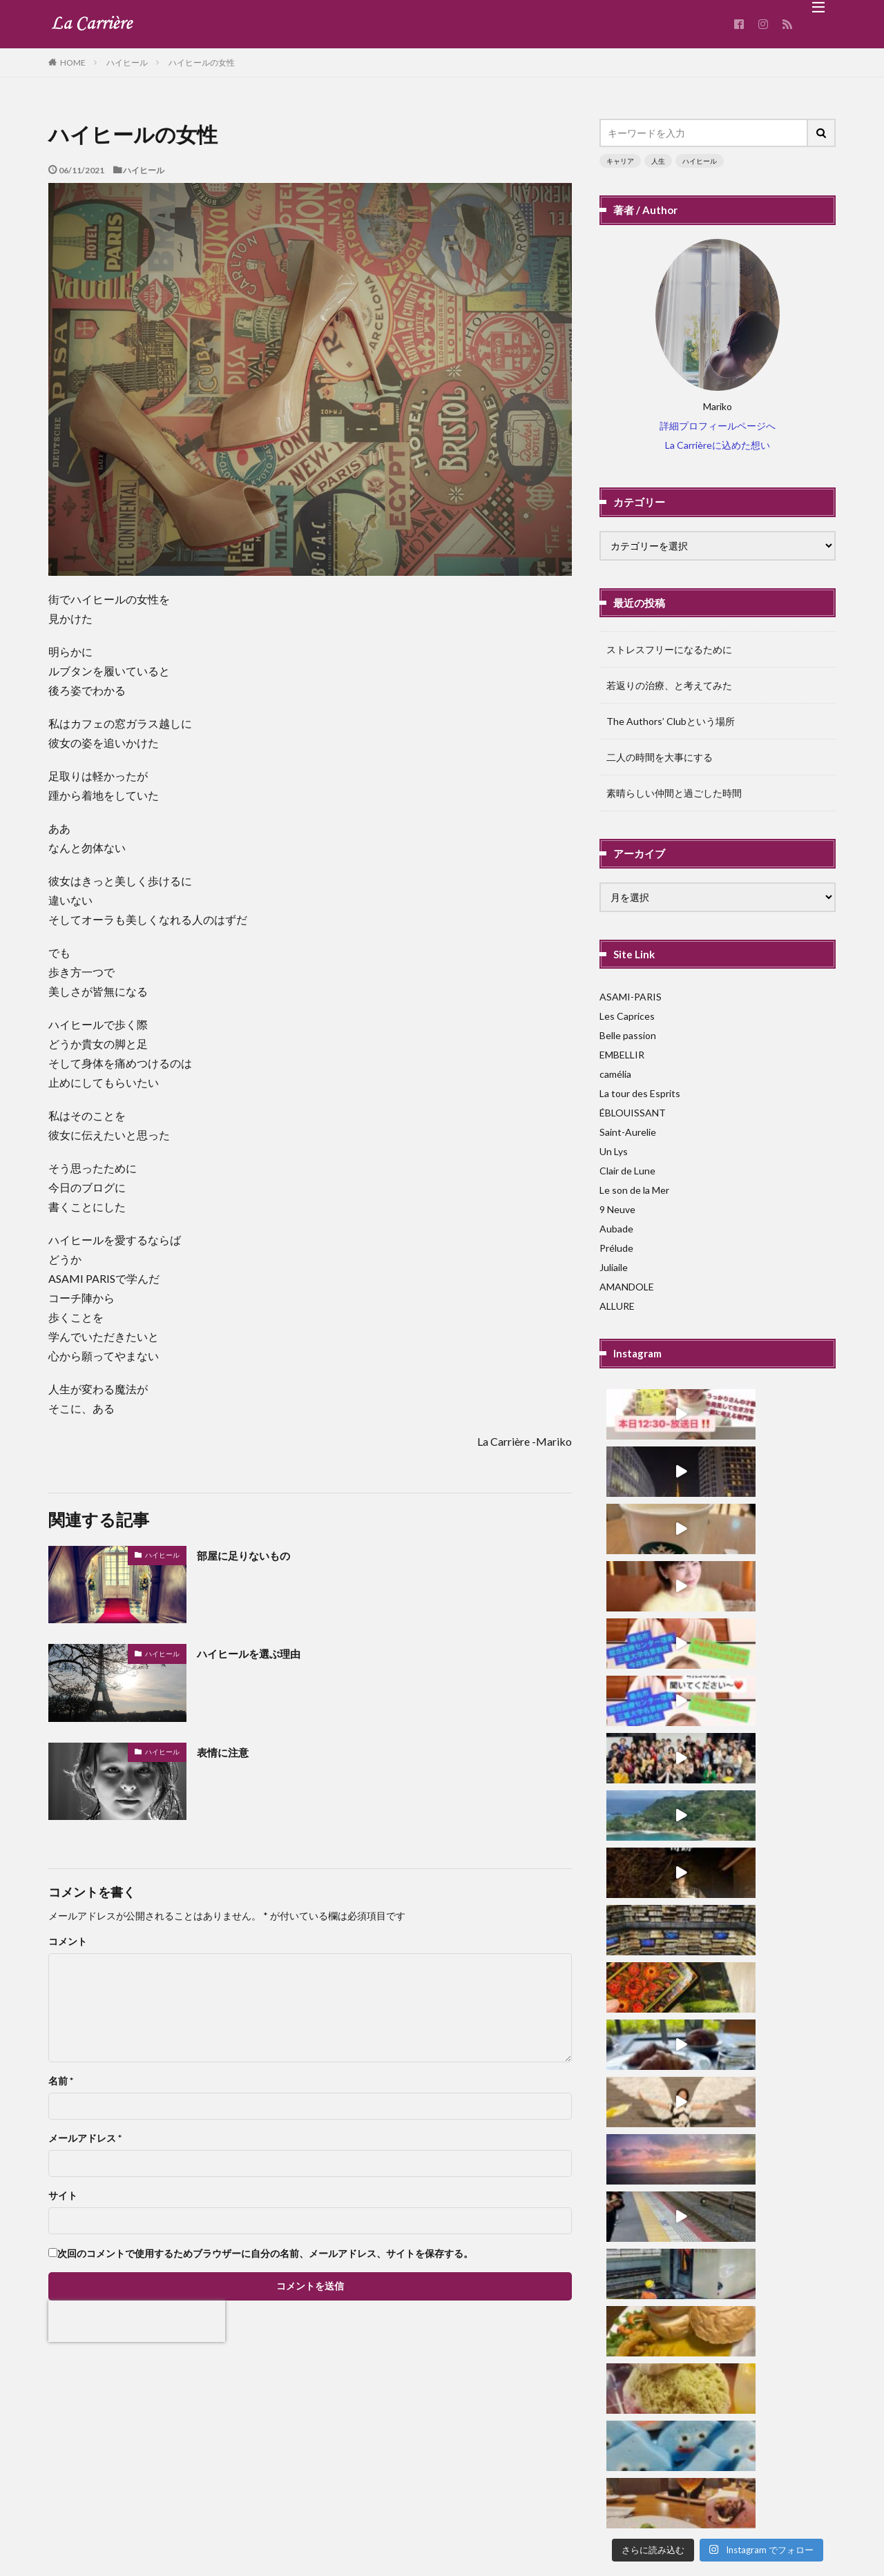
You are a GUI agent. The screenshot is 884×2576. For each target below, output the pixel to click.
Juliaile (613, 1267)
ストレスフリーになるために (669, 649)
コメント (67, 1941)
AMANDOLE (626, 1286)
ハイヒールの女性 (202, 62)
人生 (658, 161)
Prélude (616, 1248)
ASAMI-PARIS (630, 997)
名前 (60, 2081)
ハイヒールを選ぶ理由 (259, 1652)
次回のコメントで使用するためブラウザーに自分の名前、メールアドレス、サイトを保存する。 (265, 2253)
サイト (62, 2195)
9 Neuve (617, 1209)
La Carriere (484, 2525)
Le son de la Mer (634, 1190)
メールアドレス (85, 2138)
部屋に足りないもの (253, 1554)
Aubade (616, 1228)
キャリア (620, 161)
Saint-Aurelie (627, 1132)
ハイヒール (127, 62)
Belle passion (627, 1035)
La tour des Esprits (639, 1093)
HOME (73, 62)
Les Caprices (627, 1016)
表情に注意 (228, 1751)
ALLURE (617, 1306)
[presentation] (136, 2321)
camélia (615, 1074)
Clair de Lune (627, 1170)
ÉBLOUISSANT (632, 1112)
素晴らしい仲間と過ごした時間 (674, 793)
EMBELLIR (621, 1055)
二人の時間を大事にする (659, 757)
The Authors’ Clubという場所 (670, 721)
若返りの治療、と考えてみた (669, 685)
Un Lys (613, 1151)
